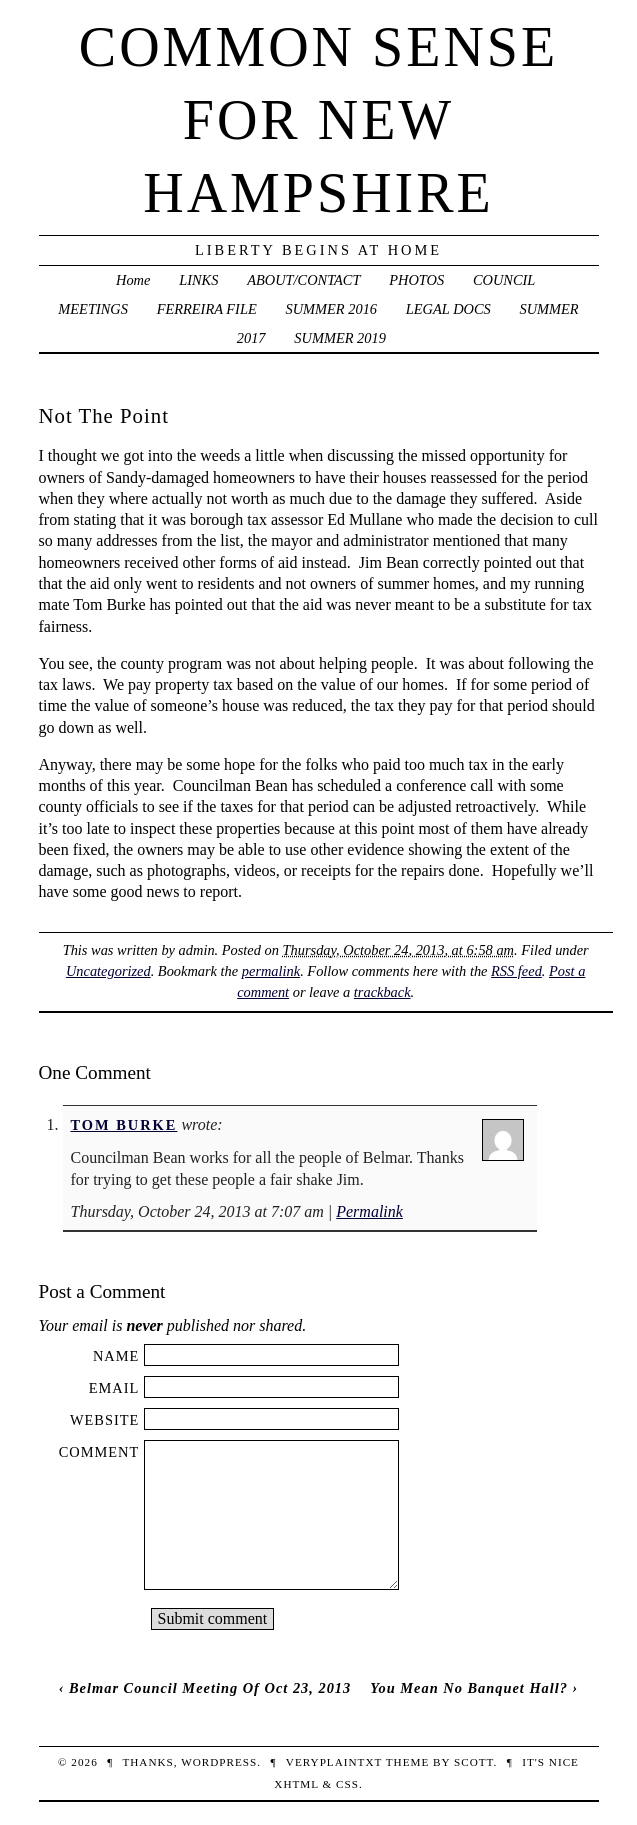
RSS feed (516, 971)
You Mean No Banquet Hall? (469, 1688)
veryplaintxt (334, 1762)
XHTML (296, 1784)
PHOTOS (416, 280)
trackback (382, 992)
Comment (99, 1452)
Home (133, 280)
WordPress (219, 1762)
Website (104, 1420)
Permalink (369, 1211)
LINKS (198, 280)
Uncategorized (108, 971)
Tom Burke (124, 1125)
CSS (347, 1784)
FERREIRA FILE (207, 309)
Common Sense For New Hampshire (318, 120)
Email (114, 1388)
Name (116, 1356)
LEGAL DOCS (448, 309)
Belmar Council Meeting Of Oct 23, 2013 (210, 1688)
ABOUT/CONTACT (303, 280)
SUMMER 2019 (340, 338)
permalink (271, 971)
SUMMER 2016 (332, 309)
